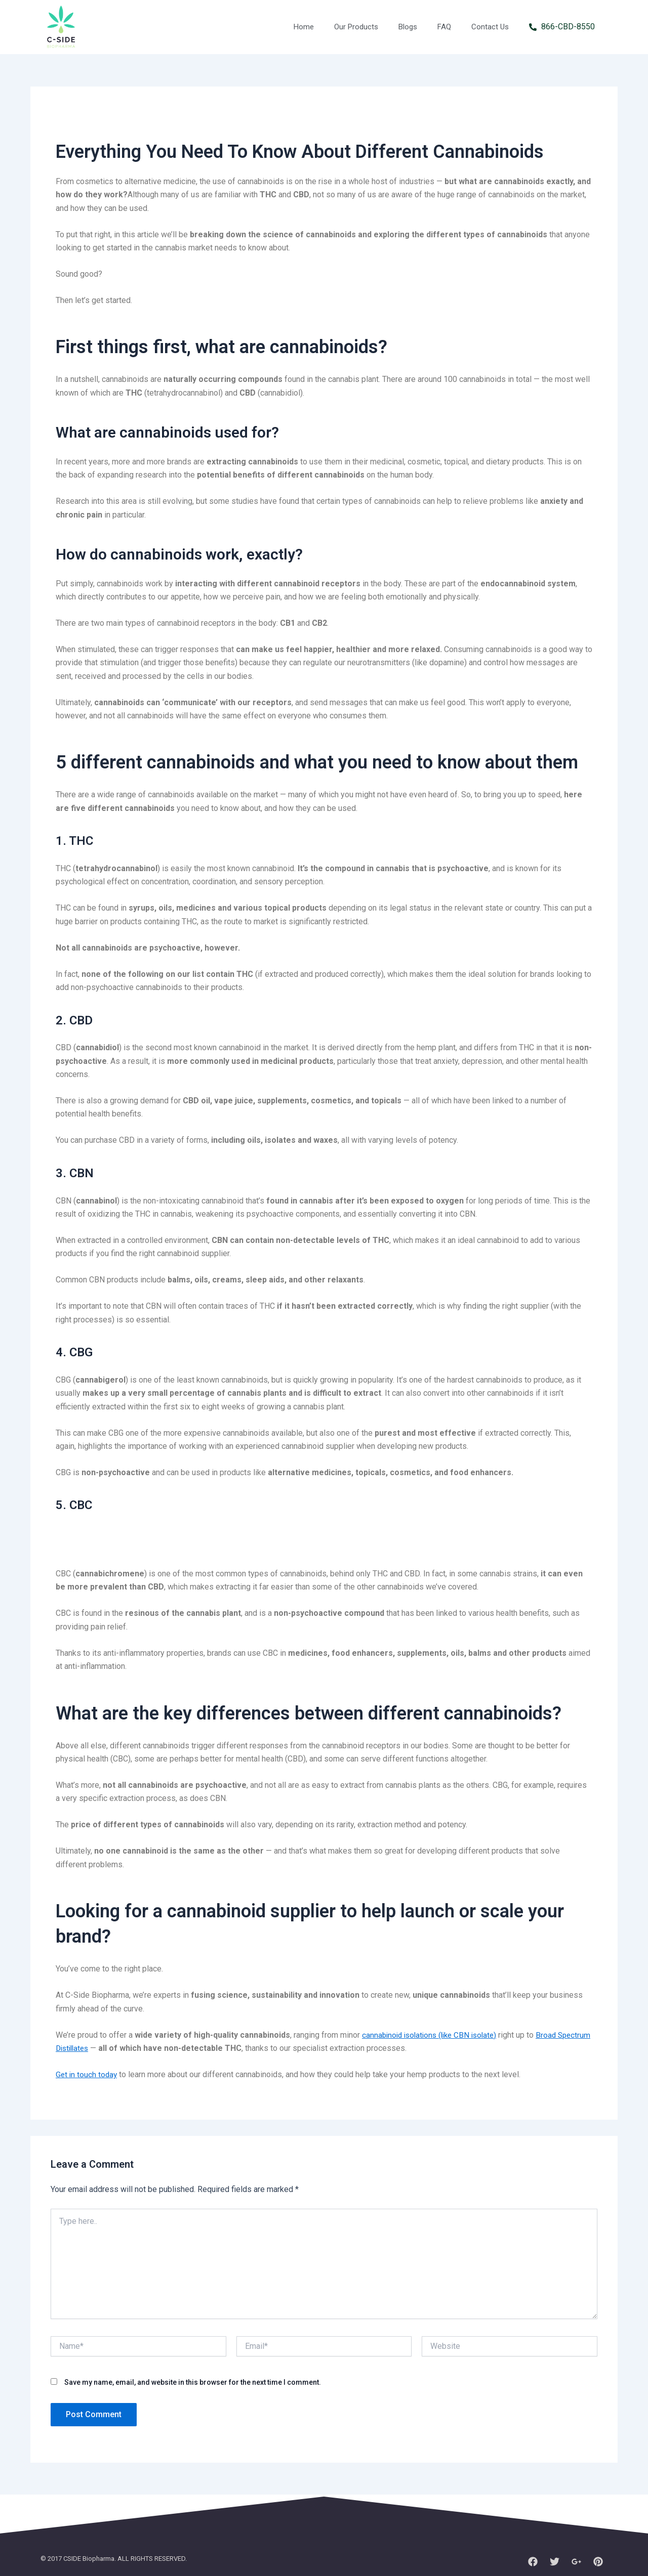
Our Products (356, 26)
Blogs (407, 26)
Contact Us (490, 26)
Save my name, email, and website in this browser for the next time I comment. (192, 2382)
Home (304, 26)
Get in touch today (87, 2074)
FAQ (444, 26)
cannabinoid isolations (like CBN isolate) (433, 2035)
